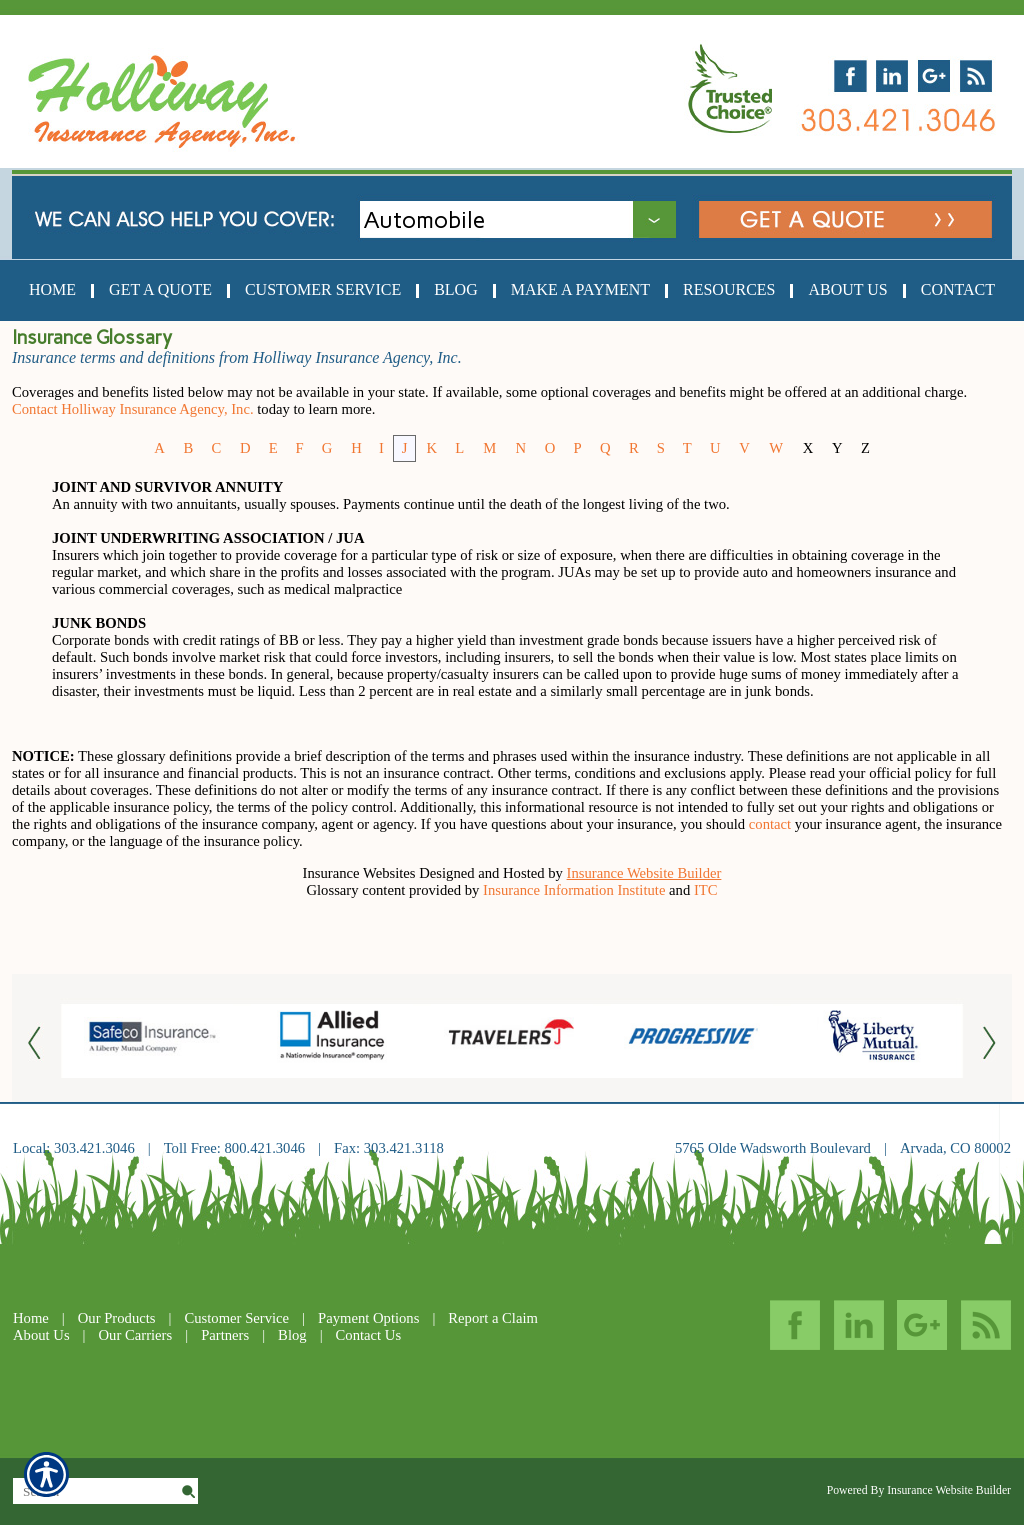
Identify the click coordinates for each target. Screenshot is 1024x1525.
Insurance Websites (359, 873)
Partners (225, 1335)
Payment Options (368, 1318)
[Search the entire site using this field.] (95, 1492)
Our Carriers (136, 1335)
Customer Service (236, 1318)
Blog (292, 1335)
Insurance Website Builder (644, 873)
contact (770, 824)
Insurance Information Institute (574, 890)
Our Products (117, 1318)
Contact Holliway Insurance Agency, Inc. (133, 409)
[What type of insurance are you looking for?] (534, 219)
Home (31, 1318)
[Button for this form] (36, 1041)
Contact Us (369, 1335)
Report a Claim (493, 1318)
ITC (706, 890)
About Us (41, 1335)
